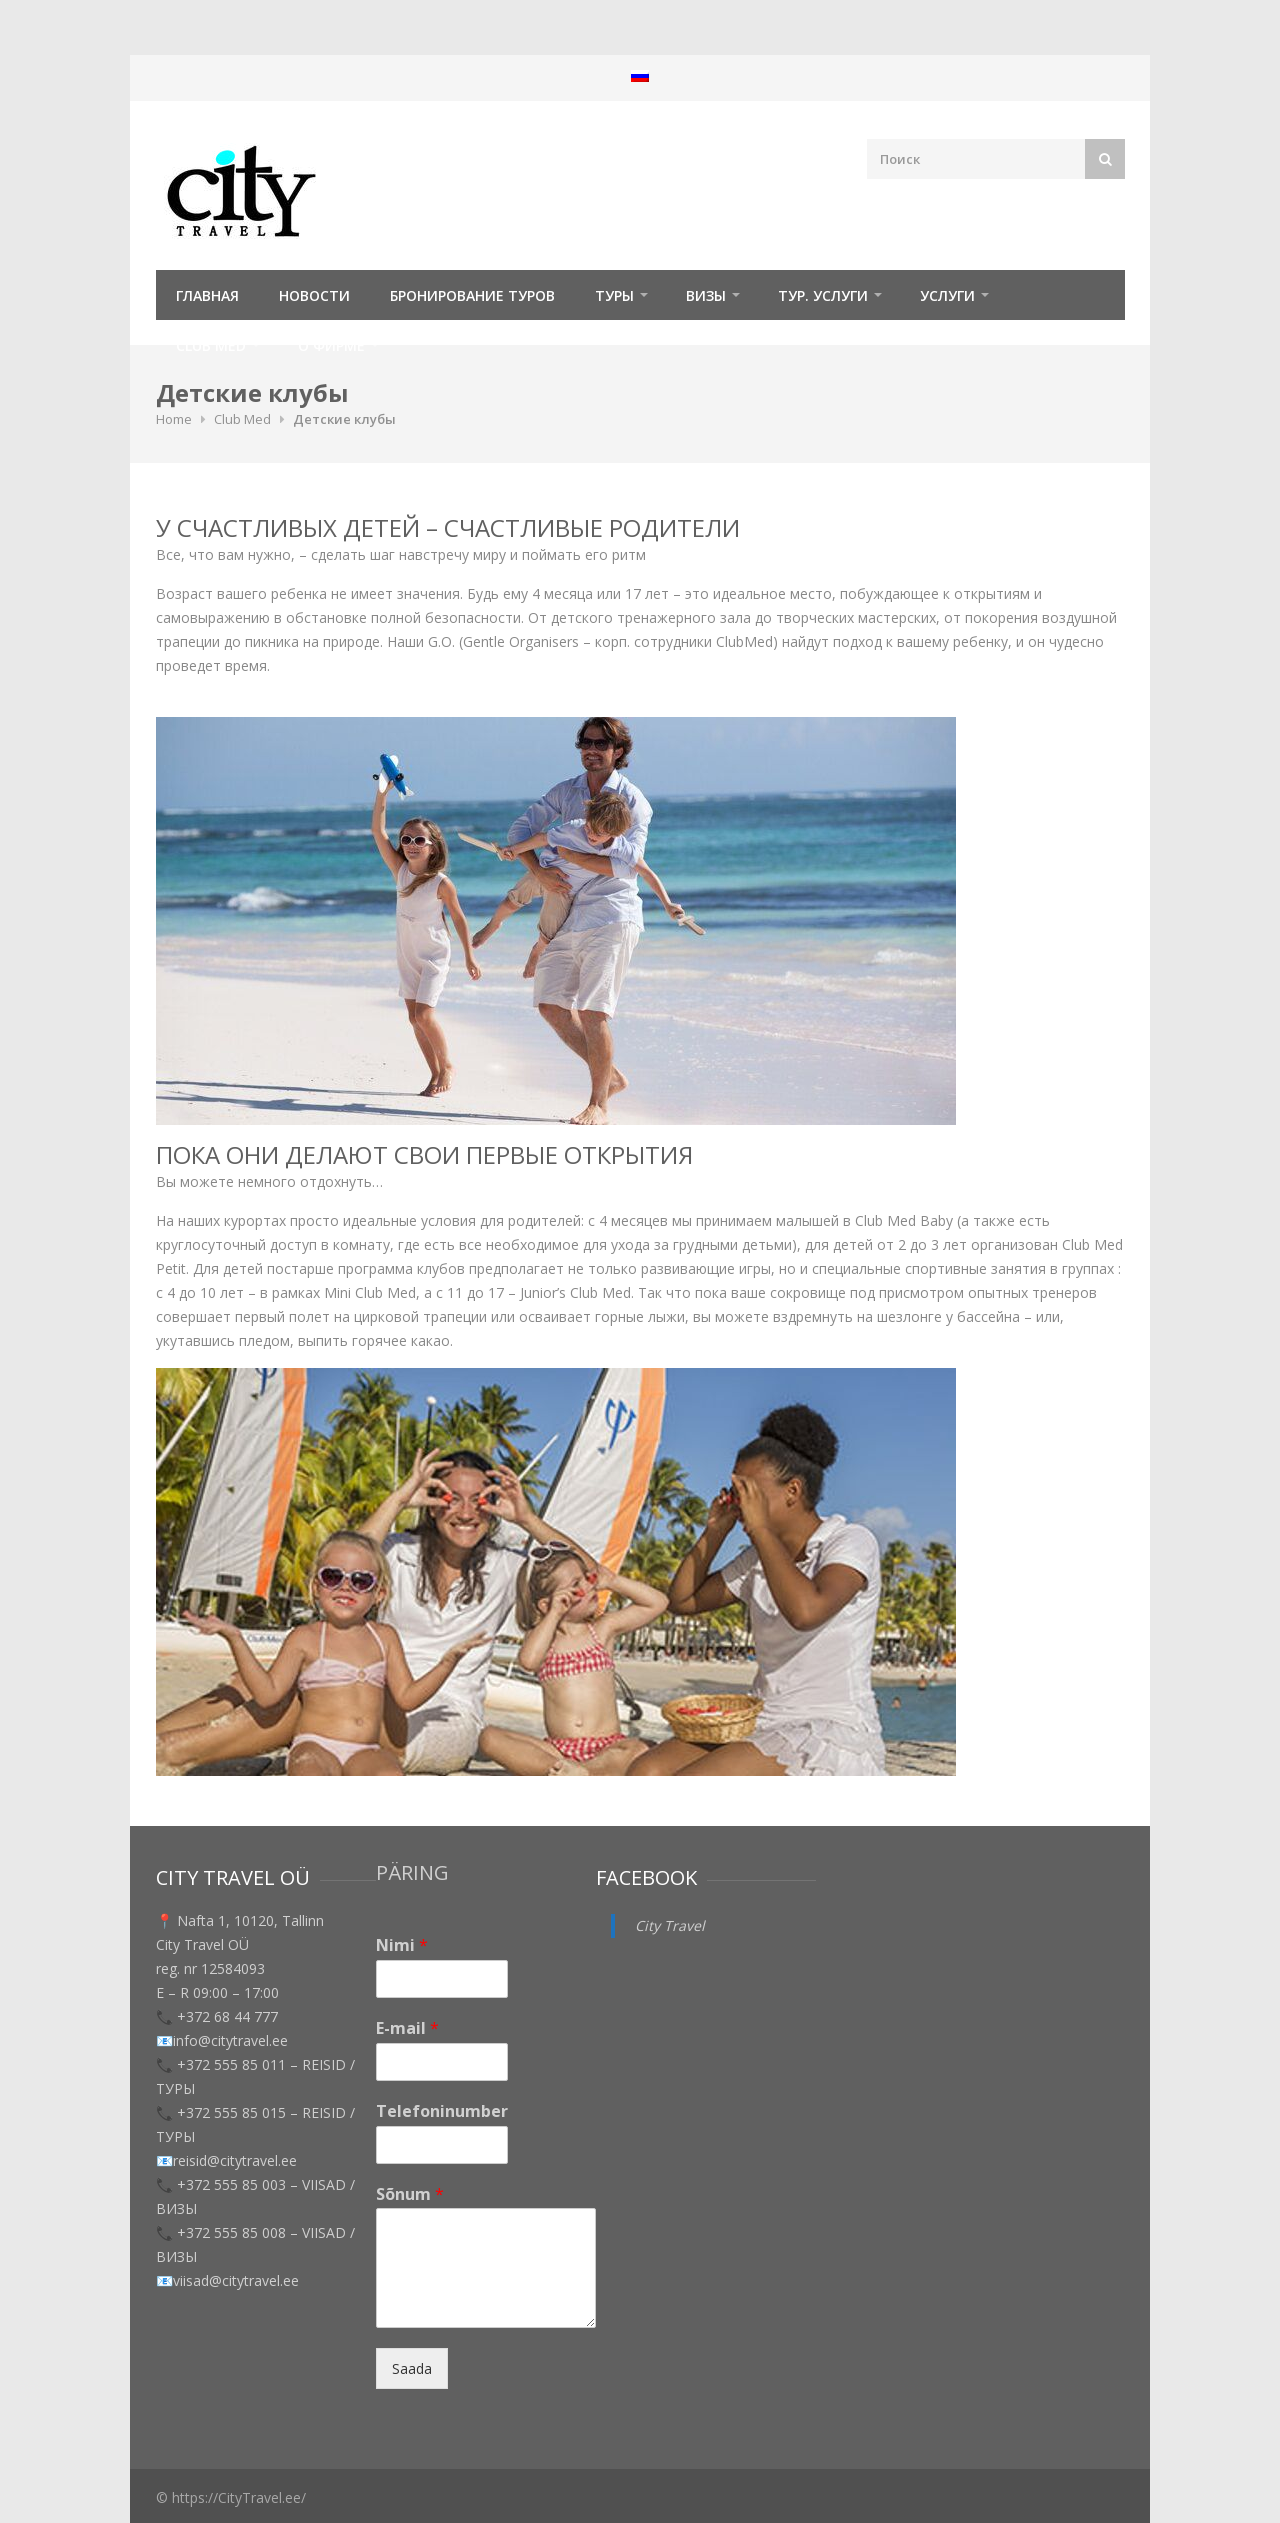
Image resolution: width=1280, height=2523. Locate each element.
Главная (207, 295)
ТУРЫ (614, 295)
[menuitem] (640, 75)
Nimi (402, 1945)
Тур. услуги (823, 295)
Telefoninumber (442, 2111)
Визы (706, 295)
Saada (412, 2368)
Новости (314, 295)
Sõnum (410, 2194)
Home (174, 419)
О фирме (331, 345)
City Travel (670, 1925)
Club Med (211, 345)
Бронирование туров (472, 295)
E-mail (407, 2028)
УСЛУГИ (947, 295)
